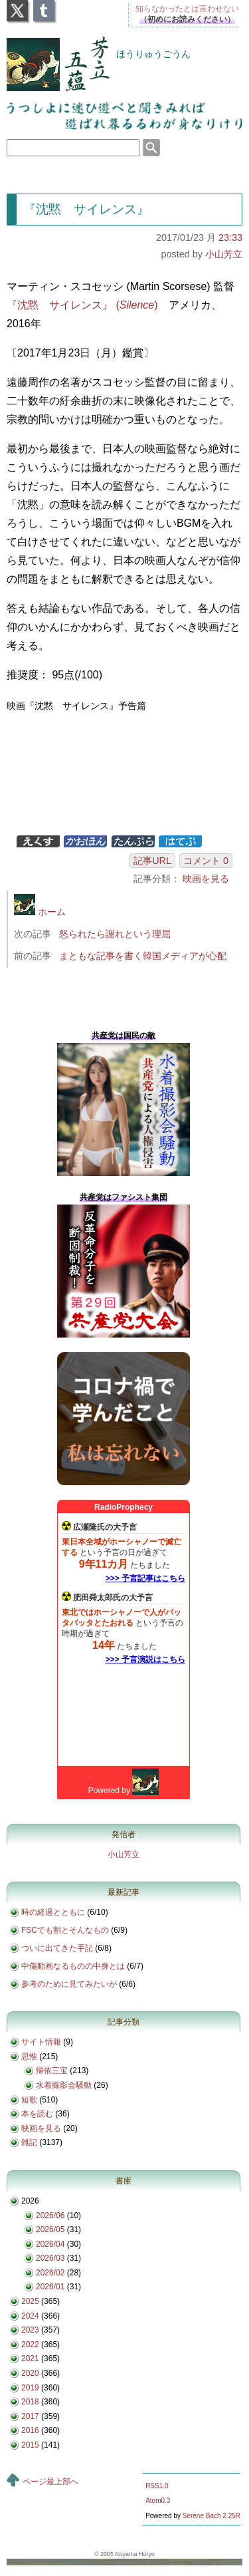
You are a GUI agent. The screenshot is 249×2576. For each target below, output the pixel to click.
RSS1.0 (156, 2486)
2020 (30, 2373)
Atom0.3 (157, 2500)
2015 (30, 2445)
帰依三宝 (52, 2070)
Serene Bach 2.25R (211, 2515)
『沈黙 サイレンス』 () (82, 305)
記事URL (152, 860)
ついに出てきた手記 (57, 1948)
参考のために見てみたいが (69, 1984)
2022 (30, 2344)
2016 (30, 2430)
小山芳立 (223, 254)
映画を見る (206, 878)
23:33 (230, 237)
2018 (30, 2401)
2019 (30, 2387)
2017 (30, 2416)
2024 (30, 2316)
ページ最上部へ (50, 2481)
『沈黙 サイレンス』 (86, 209)
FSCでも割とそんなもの (65, 1930)
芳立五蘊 (49, 55)
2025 (30, 2301)
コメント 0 (205, 860)
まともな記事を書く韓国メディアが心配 (142, 955)
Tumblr (43, 6)
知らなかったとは (187, 8)
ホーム (40, 912)
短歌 (29, 2099)
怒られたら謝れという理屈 (115, 934)
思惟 (29, 2056)
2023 (30, 2330)
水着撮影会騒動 (64, 2085)
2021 (30, 2358)
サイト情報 (41, 2042)
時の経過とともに (53, 1912)
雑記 (29, 2142)
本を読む (37, 2113)
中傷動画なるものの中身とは (73, 1966)
